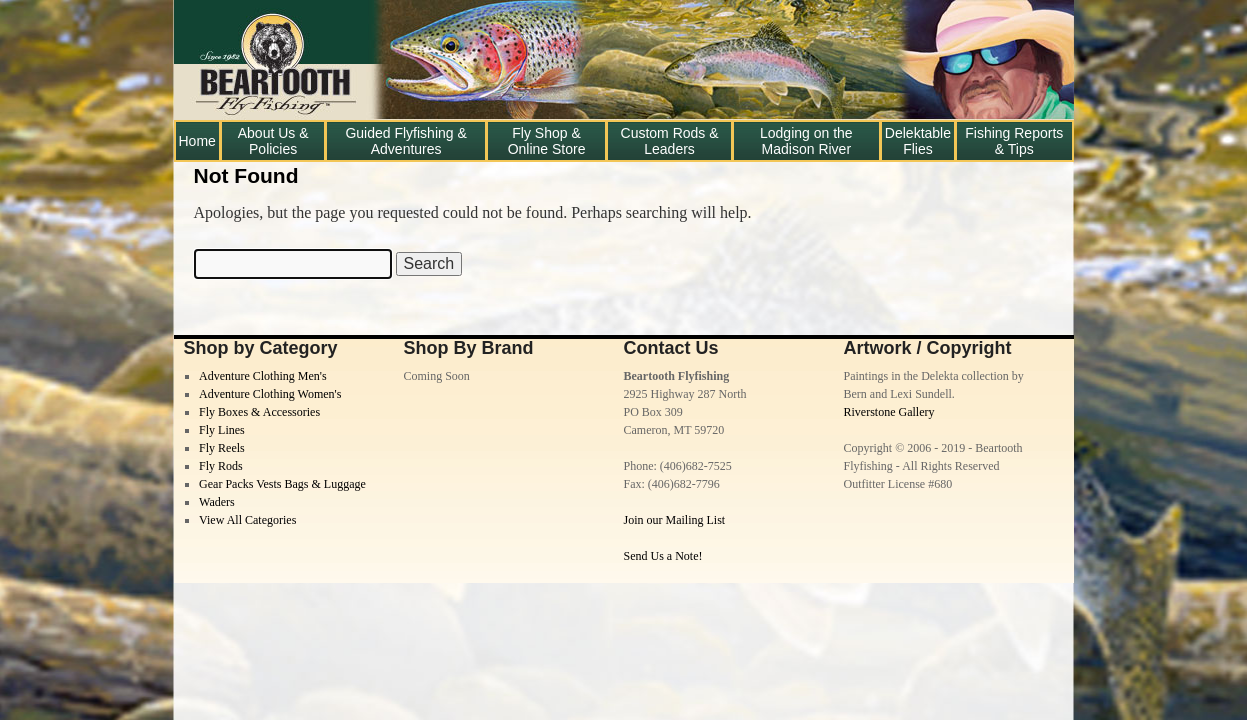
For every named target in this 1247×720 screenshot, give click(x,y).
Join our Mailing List (675, 520)
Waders (217, 502)
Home (197, 141)
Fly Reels (222, 448)
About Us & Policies (273, 141)
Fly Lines (222, 430)
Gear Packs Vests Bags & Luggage (282, 484)
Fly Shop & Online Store (547, 141)
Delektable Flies (918, 141)
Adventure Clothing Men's (262, 376)
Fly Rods (221, 466)
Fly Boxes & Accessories (259, 412)
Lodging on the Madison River (806, 141)
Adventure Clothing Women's (270, 394)
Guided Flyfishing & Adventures (405, 141)
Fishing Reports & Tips (1014, 141)
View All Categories (247, 520)
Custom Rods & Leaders (670, 141)
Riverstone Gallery (889, 412)
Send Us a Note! (663, 556)
